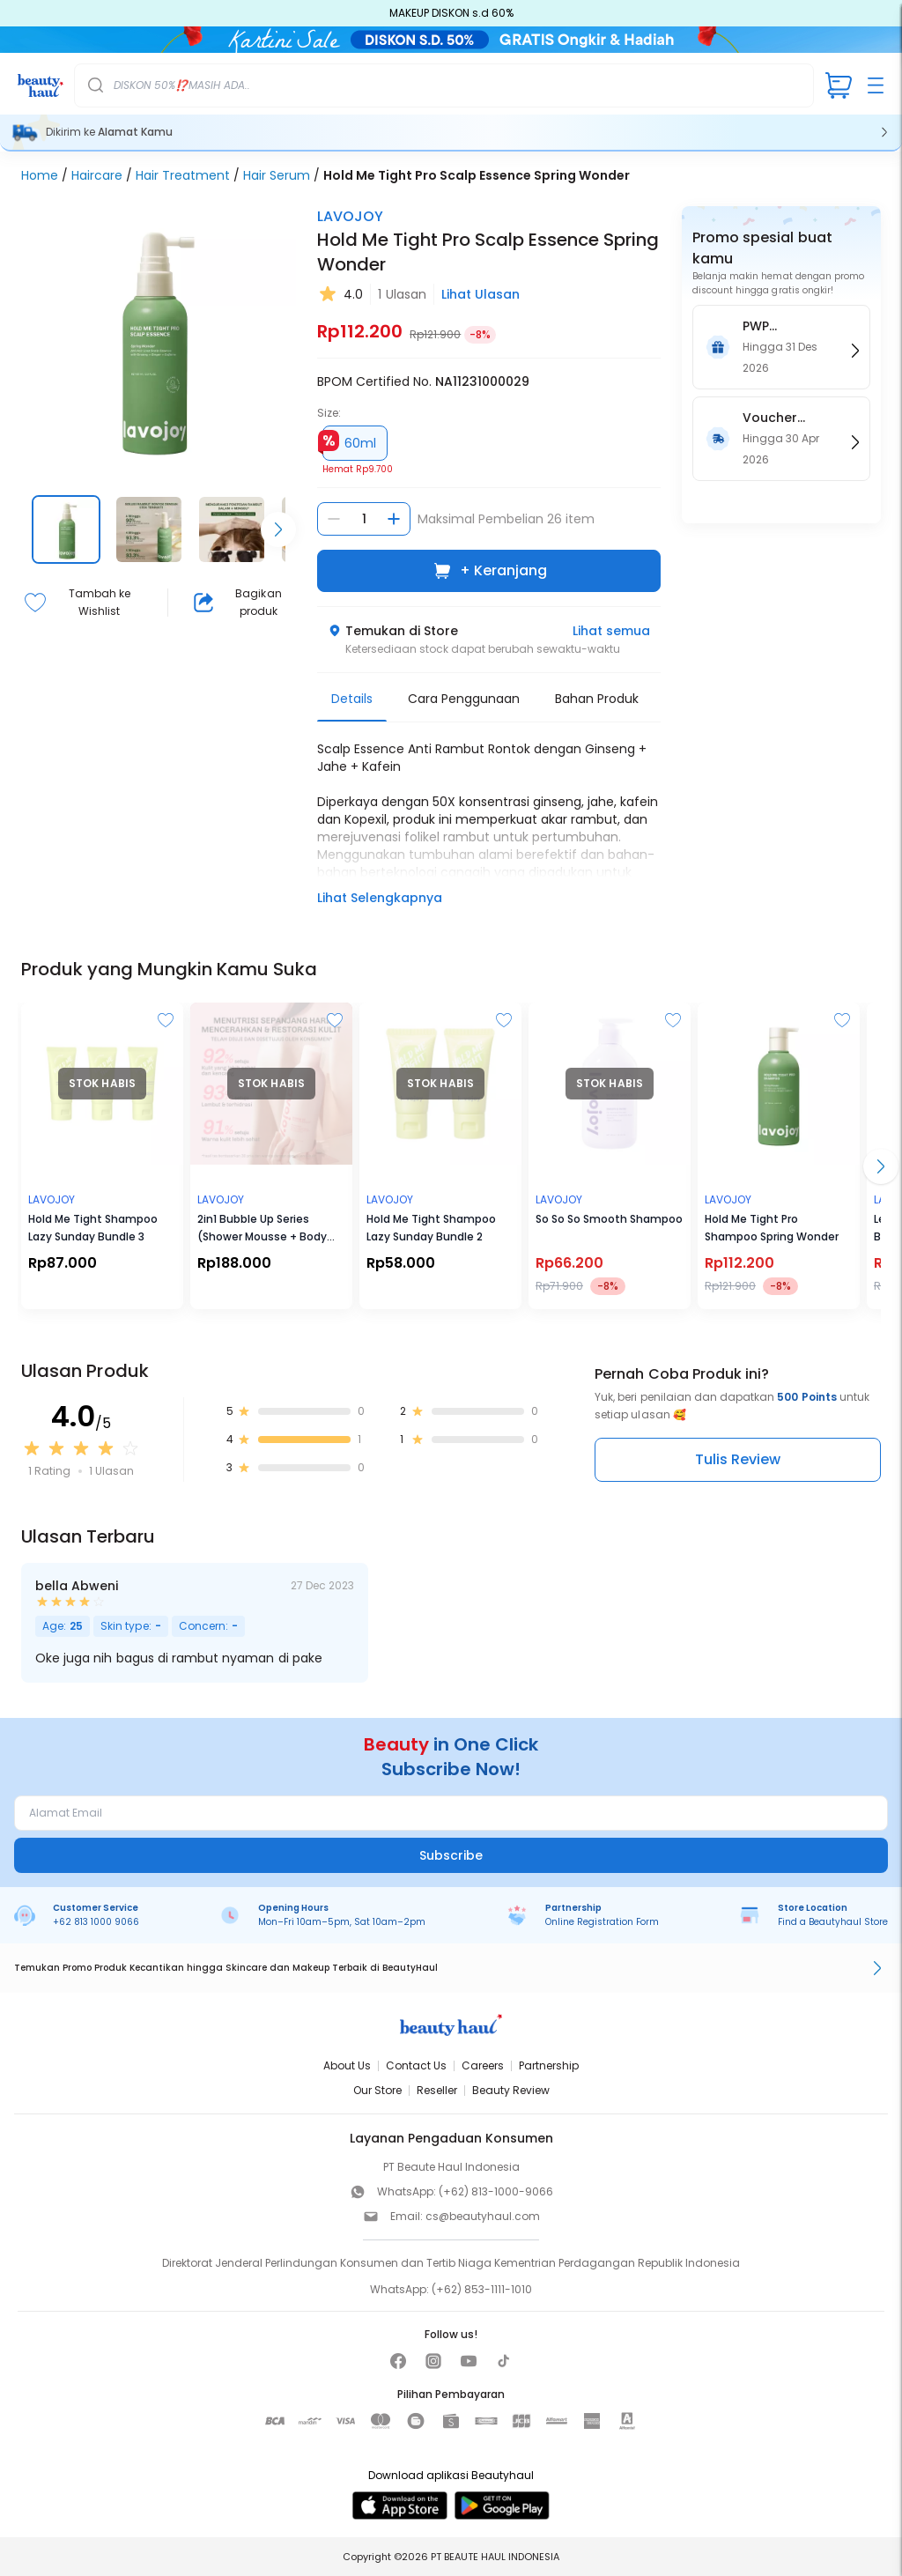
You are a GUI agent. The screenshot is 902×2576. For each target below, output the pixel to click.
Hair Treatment (183, 175)
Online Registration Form (602, 1921)
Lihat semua (611, 631)
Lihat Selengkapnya (379, 898)
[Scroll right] (278, 529)
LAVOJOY (350, 216)
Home (39, 175)
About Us (347, 2065)
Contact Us (416, 2065)
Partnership (549, 2065)
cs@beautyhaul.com (482, 2216)
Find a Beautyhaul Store (833, 1921)
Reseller (437, 2090)
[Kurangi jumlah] (334, 519)
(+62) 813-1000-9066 (496, 2191)
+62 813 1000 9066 (96, 1921)
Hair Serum (276, 175)
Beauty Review (511, 2090)
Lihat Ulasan (480, 294)
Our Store (377, 2090)
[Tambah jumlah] (393, 519)
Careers (483, 2065)
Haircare (96, 175)
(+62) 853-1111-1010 (482, 2289)
